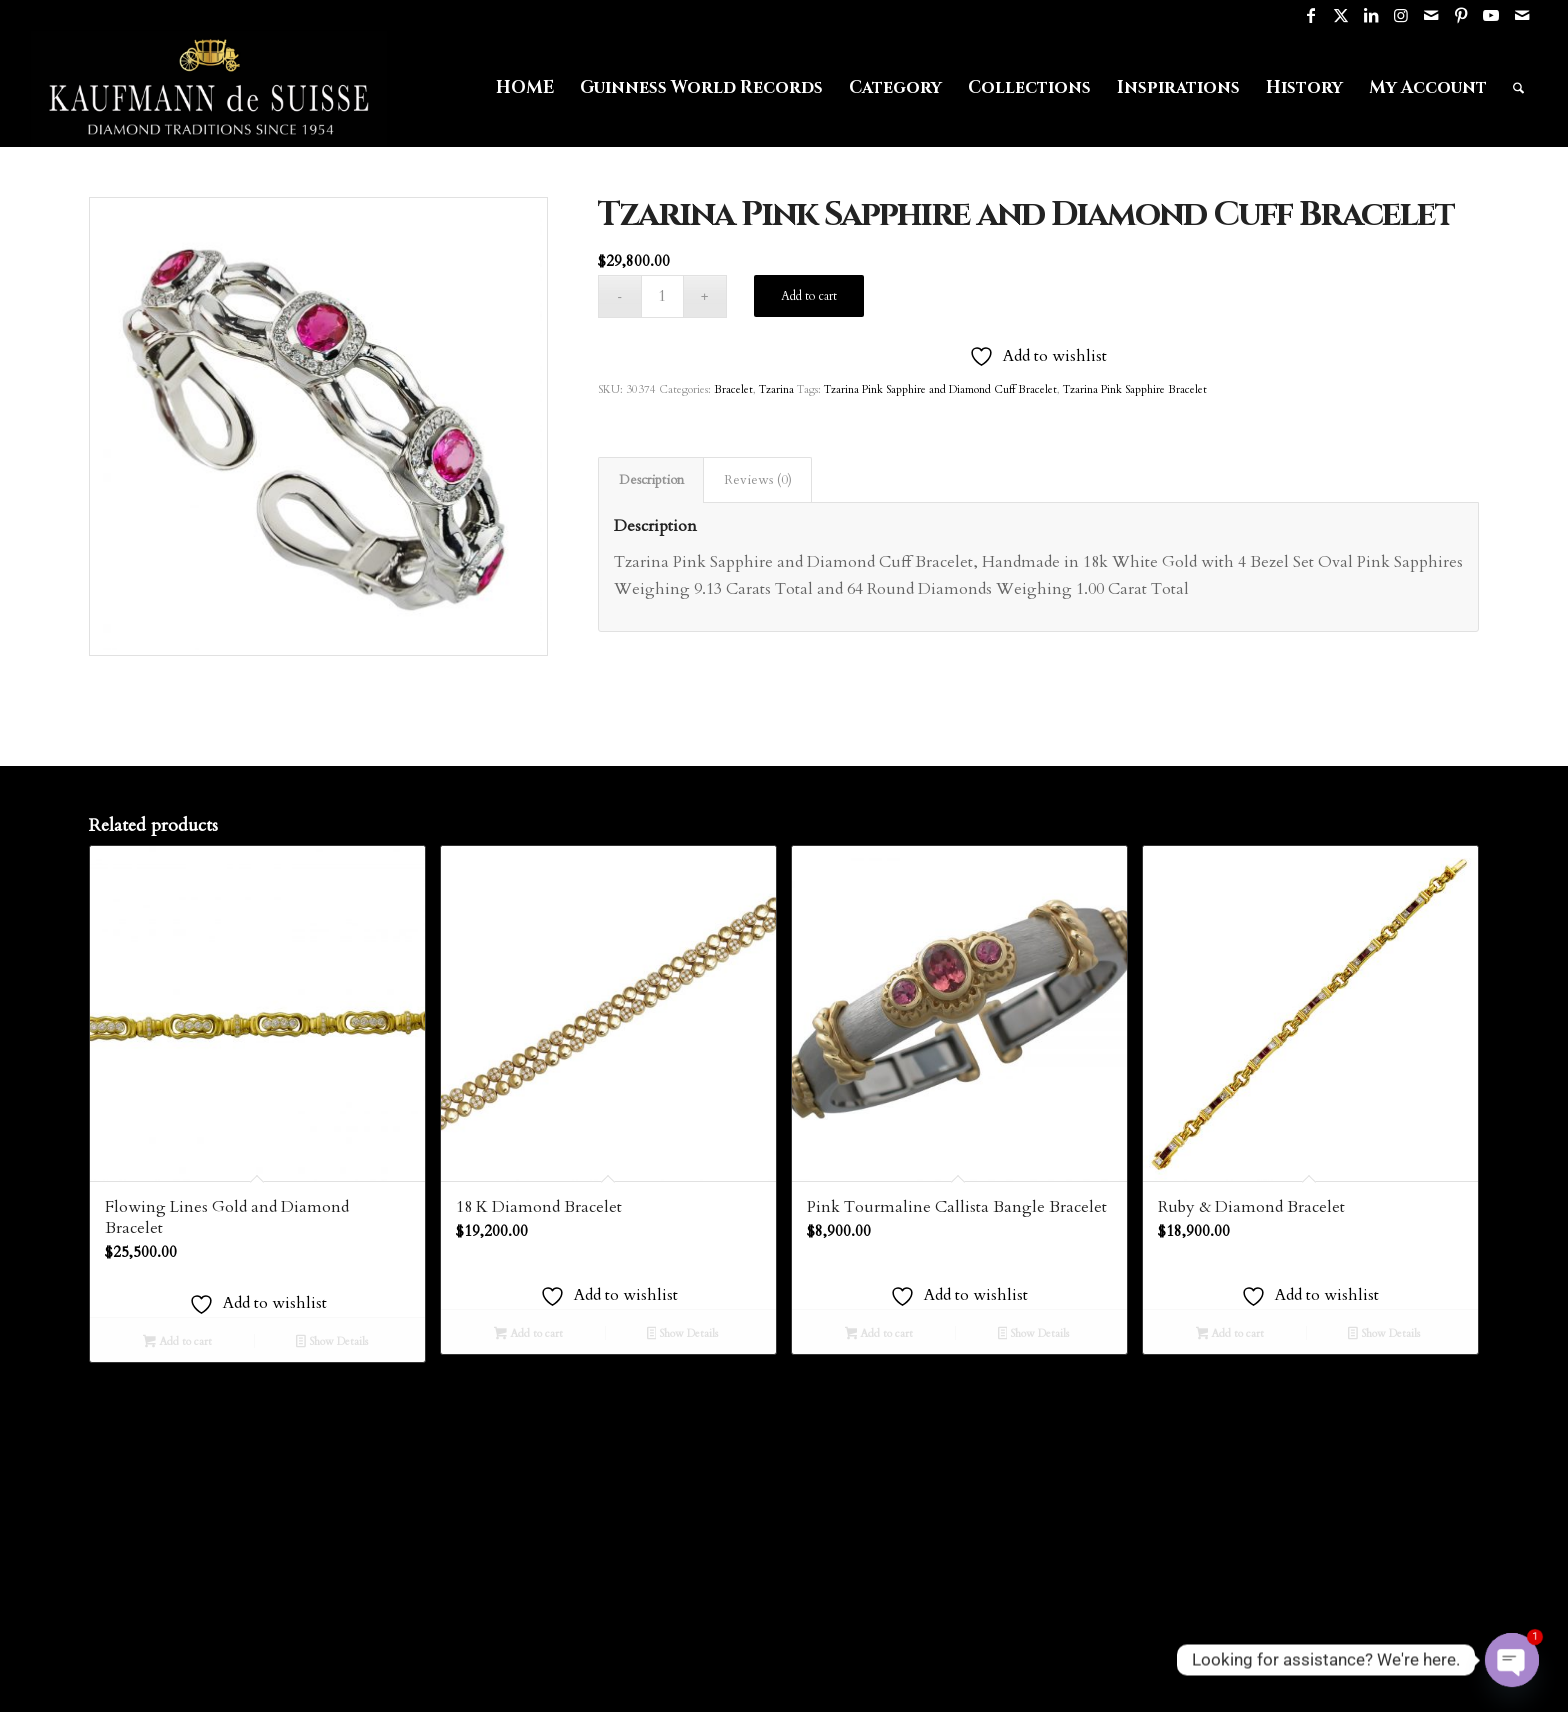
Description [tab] (651, 480)
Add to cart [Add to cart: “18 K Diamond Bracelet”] (528, 1335)
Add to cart (809, 296)
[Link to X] (1341, 15)
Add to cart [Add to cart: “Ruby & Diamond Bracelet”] (1230, 1335)
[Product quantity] (662, 296)
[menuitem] (525, 88)
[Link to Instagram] (1401, 15)
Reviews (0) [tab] (758, 480)
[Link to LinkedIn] (1371, 15)
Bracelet (733, 389)
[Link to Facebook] (1311, 15)
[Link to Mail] (1431, 15)
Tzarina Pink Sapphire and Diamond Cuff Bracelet (940, 389)
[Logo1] (209, 88)
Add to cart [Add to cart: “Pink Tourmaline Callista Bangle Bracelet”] (879, 1335)
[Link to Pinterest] (1461, 15)
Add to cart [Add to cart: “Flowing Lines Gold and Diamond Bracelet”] (177, 1343)
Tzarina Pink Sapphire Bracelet (1135, 389)
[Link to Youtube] (1491, 15)
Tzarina (776, 389)
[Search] (1518, 88)
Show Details (332, 1343)
